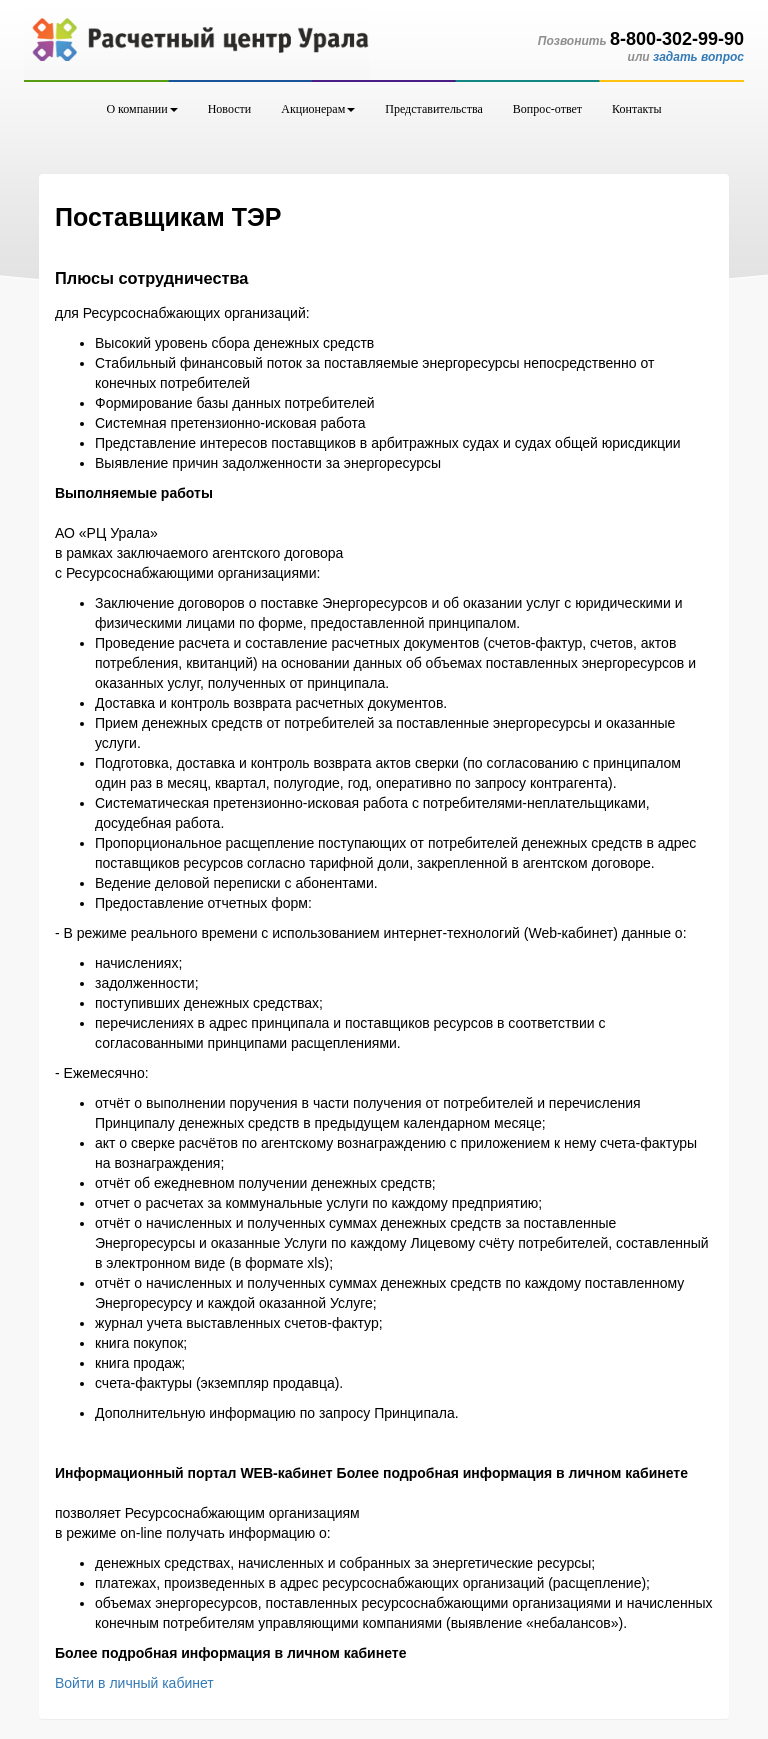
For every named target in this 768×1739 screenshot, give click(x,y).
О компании (141, 109)
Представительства (434, 109)
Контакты (637, 109)
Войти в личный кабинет (134, 1683)
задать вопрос (698, 57)
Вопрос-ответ (547, 109)
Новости (230, 109)
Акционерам (318, 109)
